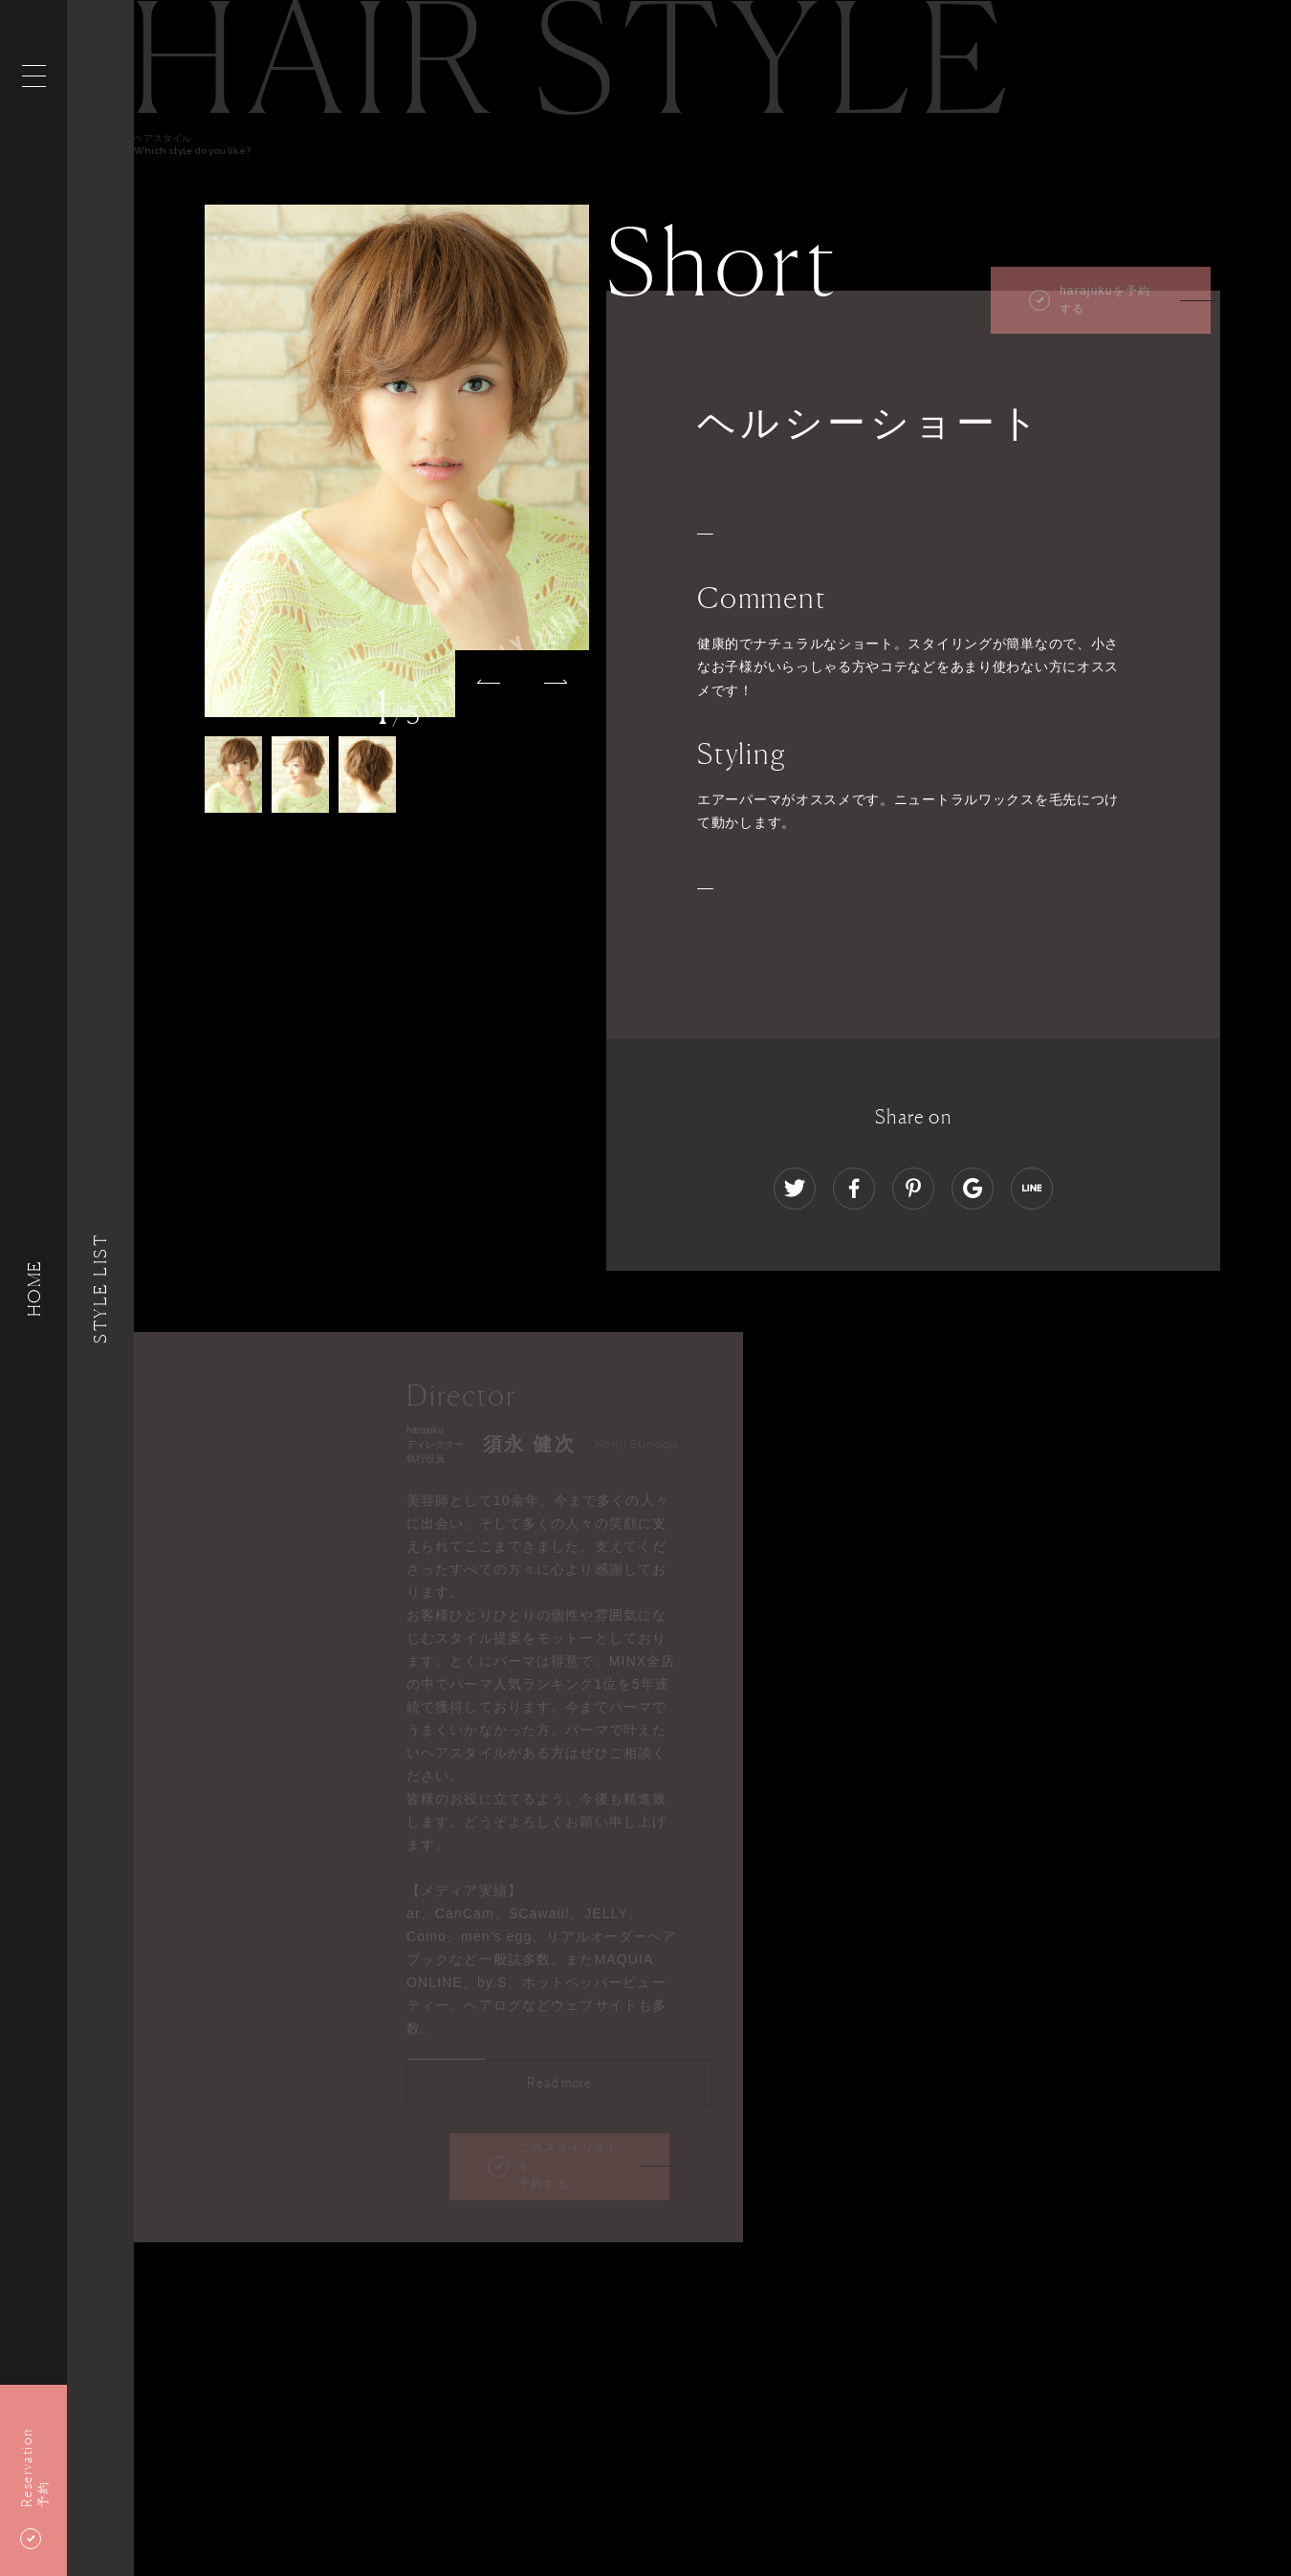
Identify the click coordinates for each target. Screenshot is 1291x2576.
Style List (100, 1288)
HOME (33, 1287)
